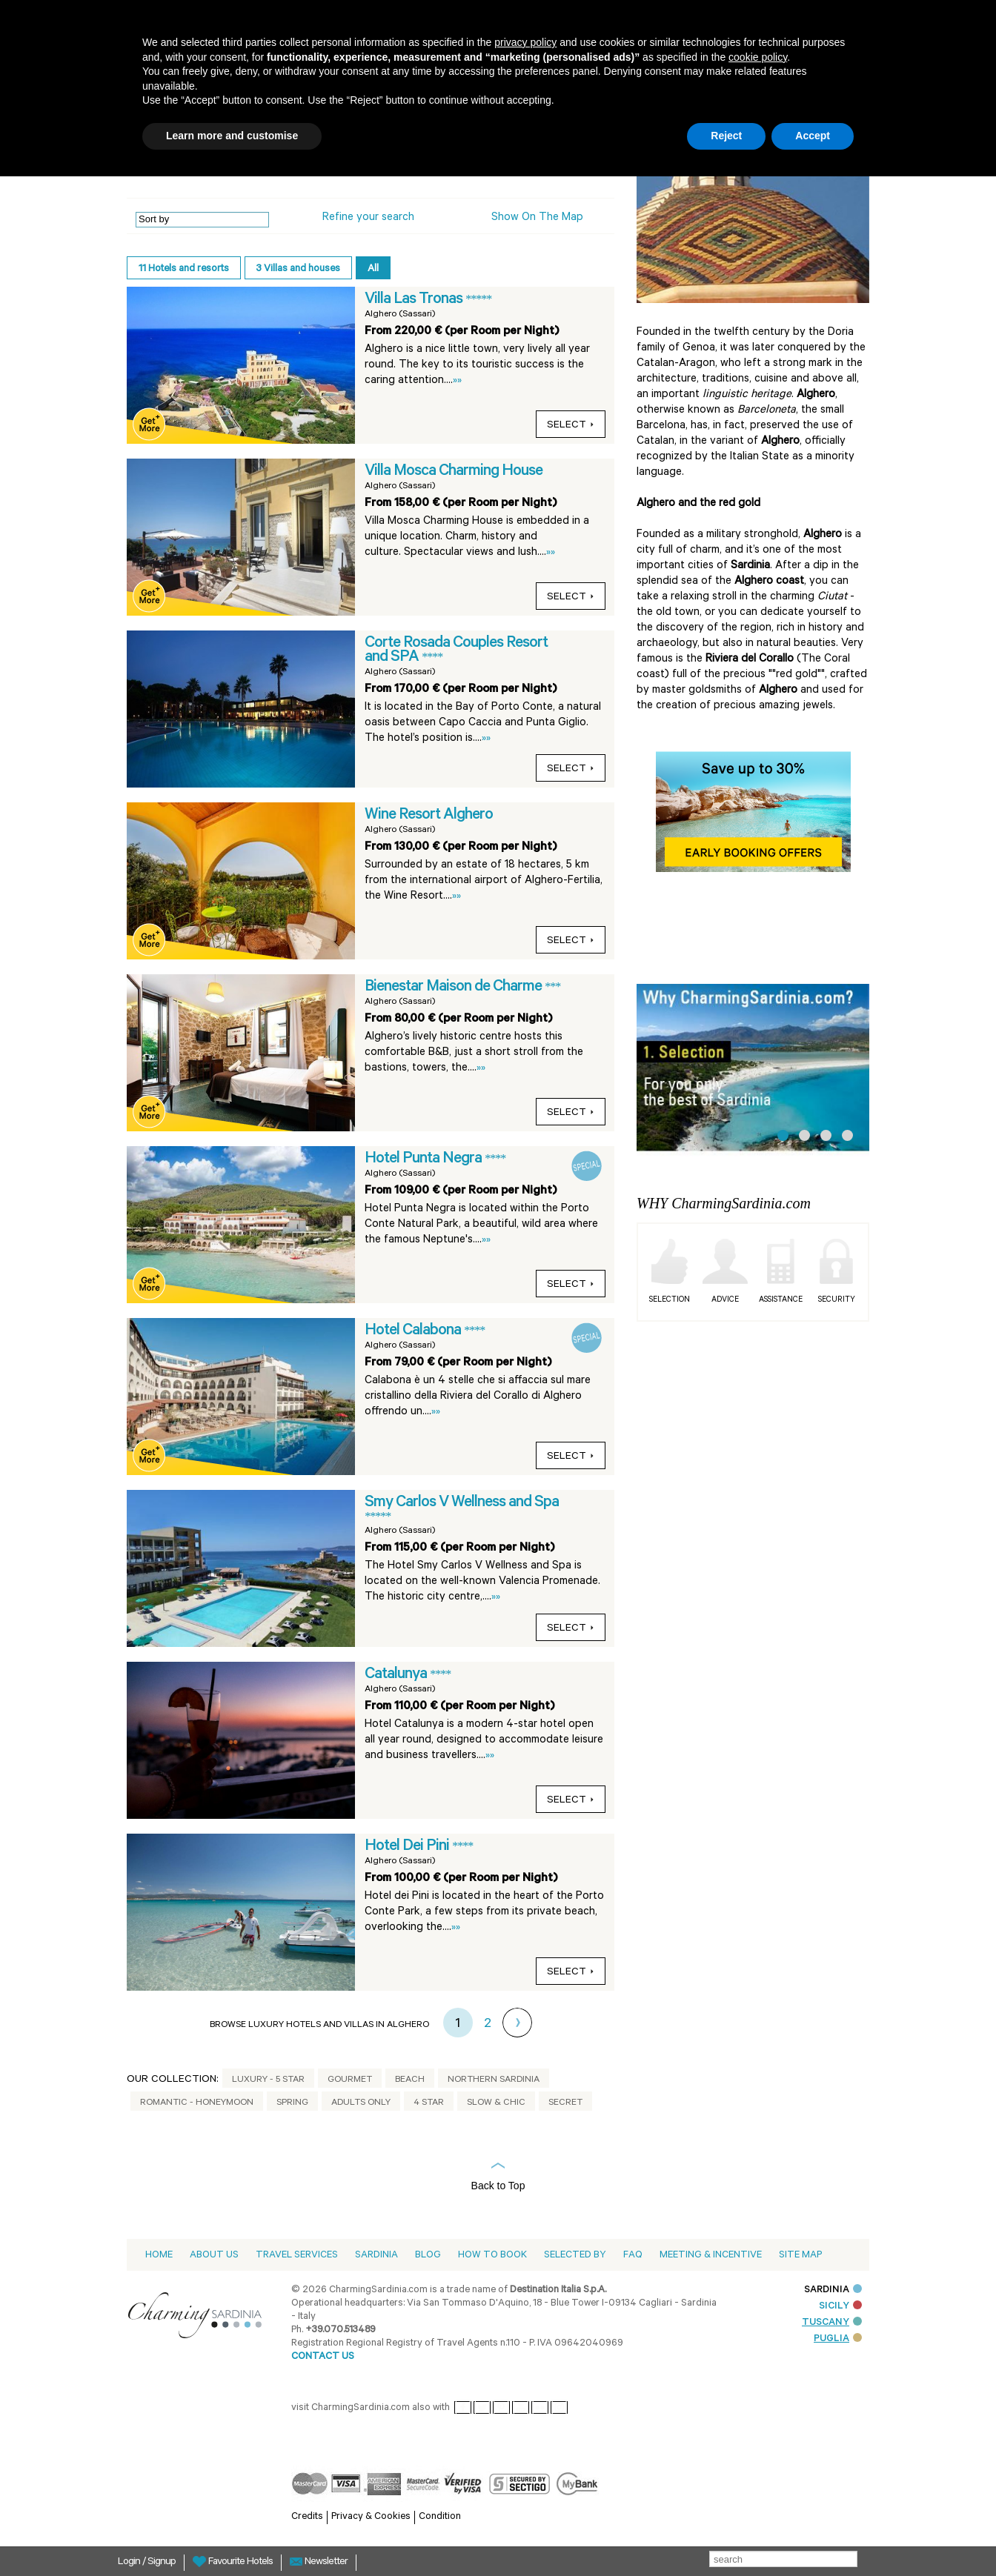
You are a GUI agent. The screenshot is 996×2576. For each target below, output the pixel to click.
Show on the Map (537, 218)
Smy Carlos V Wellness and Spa (462, 1503)
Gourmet (350, 2080)
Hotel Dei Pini (408, 1847)
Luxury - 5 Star (268, 2080)
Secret (565, 2103)
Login (130, 2563)
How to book (492, 2255)
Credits (307, 2517)
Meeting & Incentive (711, 2255)
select (570, 426)
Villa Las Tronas (415, 300)
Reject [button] (726, 136)
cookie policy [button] (757, 57)
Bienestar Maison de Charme (455, 987)
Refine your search (368, 218)
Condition (440, 2517)
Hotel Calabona (414, 1331)
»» (457, 381)
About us (214, 2255)
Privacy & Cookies (371, 2517)
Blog (428, 2255)
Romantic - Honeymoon (196, 2103)
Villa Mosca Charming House (453, 472)
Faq (633, 2255)
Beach (410, 2080)
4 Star (429, 2103)
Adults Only (361, 2103)
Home (159, 2255)
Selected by (575, 2255)
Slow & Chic (496, 2103)
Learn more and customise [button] (232, 136)
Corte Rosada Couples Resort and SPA (456, 651)
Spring (292, 2103)
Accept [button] (812, 136)
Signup (161, 2563)
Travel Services (297, 2255)
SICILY (840, 2306)
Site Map (800, 2255)
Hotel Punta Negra (425, 1159)
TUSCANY (832, 2323)
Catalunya (397, 1675)
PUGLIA (838, 2339)
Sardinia (376, 2255)
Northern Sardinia (494, 2080)
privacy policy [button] (525, 42)
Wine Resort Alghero (429, 816)
